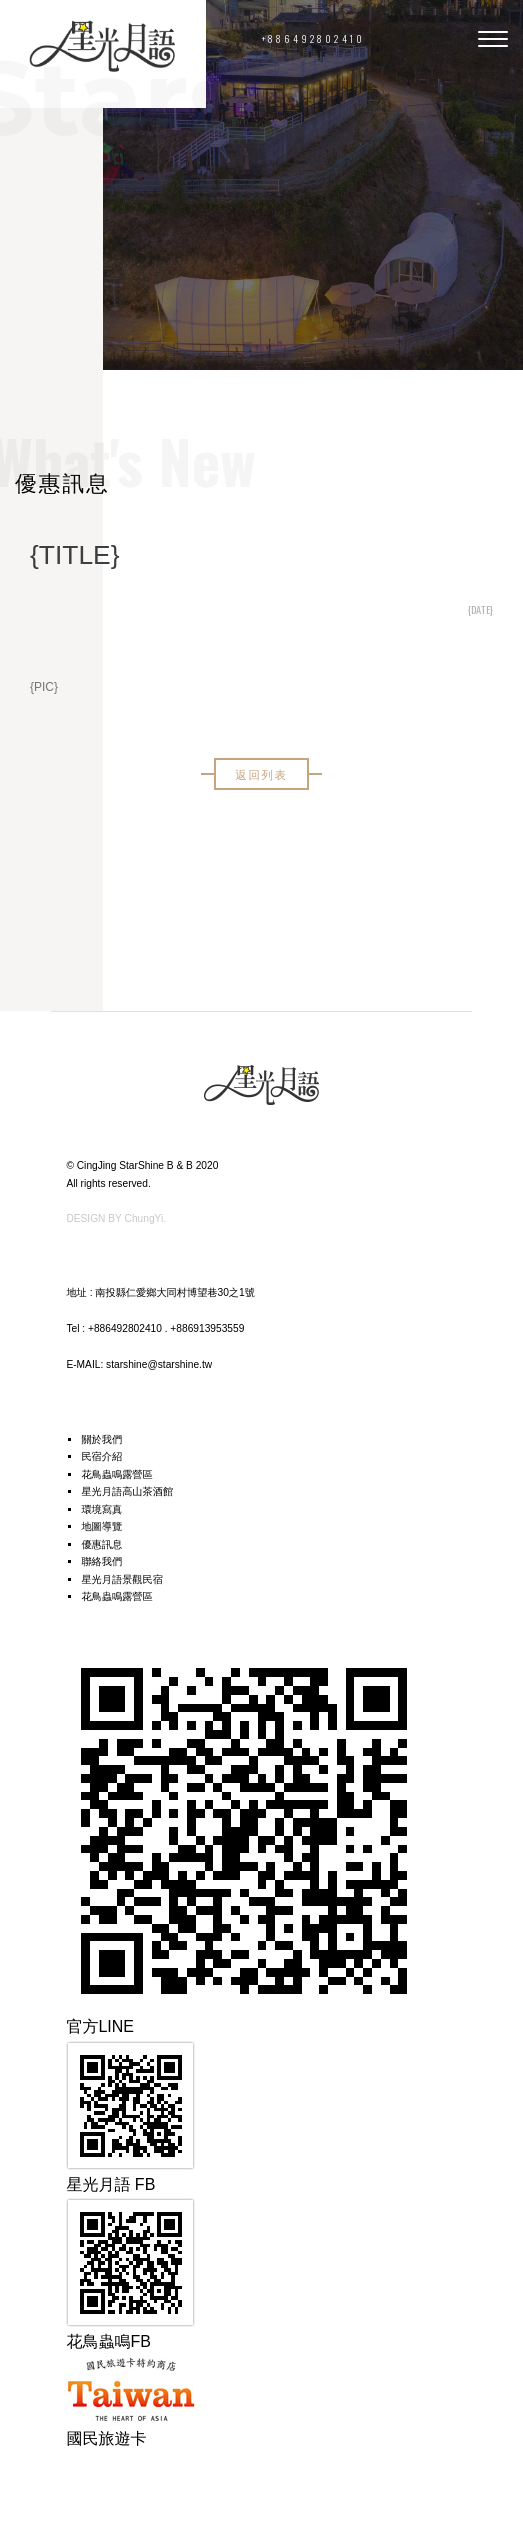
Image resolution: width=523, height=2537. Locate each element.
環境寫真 (101, 1509)
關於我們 (101, 1439)
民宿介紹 (101, 1456)
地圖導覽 (101, 1526)
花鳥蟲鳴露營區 (116, 1474)
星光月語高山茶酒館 (127, 1491)
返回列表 (261, 773)
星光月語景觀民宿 (122, 1579)
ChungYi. (146, 1218)
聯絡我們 (101, 1561)
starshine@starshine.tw (159, 1364)
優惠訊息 (101, 1544)
